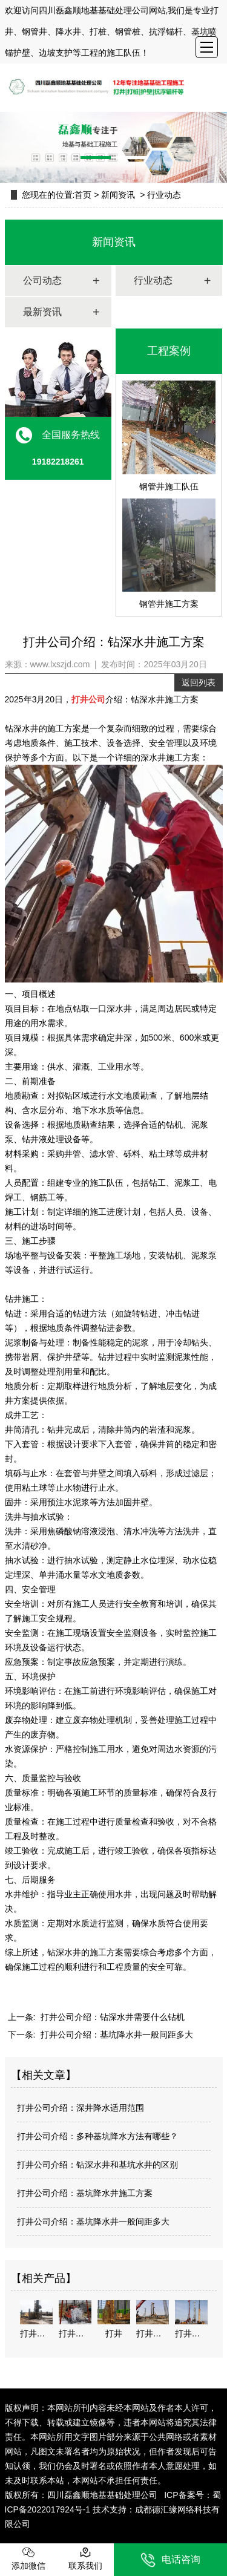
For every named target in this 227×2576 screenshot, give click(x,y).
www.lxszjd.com (60, 664)
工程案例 (169, 351)
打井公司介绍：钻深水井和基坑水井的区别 (97, 2164)
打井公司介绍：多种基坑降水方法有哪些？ (97, 2136)
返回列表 (198, 682)
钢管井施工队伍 (168, 436)
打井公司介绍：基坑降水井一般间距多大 (115, 2034)
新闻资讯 (118, 195)
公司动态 (42, 280)
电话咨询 (170, 2560)
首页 (82, 195)
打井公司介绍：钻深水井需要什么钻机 (111, 2017)
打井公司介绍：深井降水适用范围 (80, 2108)
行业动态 (153, 280)
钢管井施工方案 (168, 554)
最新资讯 (42, 312)
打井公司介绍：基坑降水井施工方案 (85, 2193)
